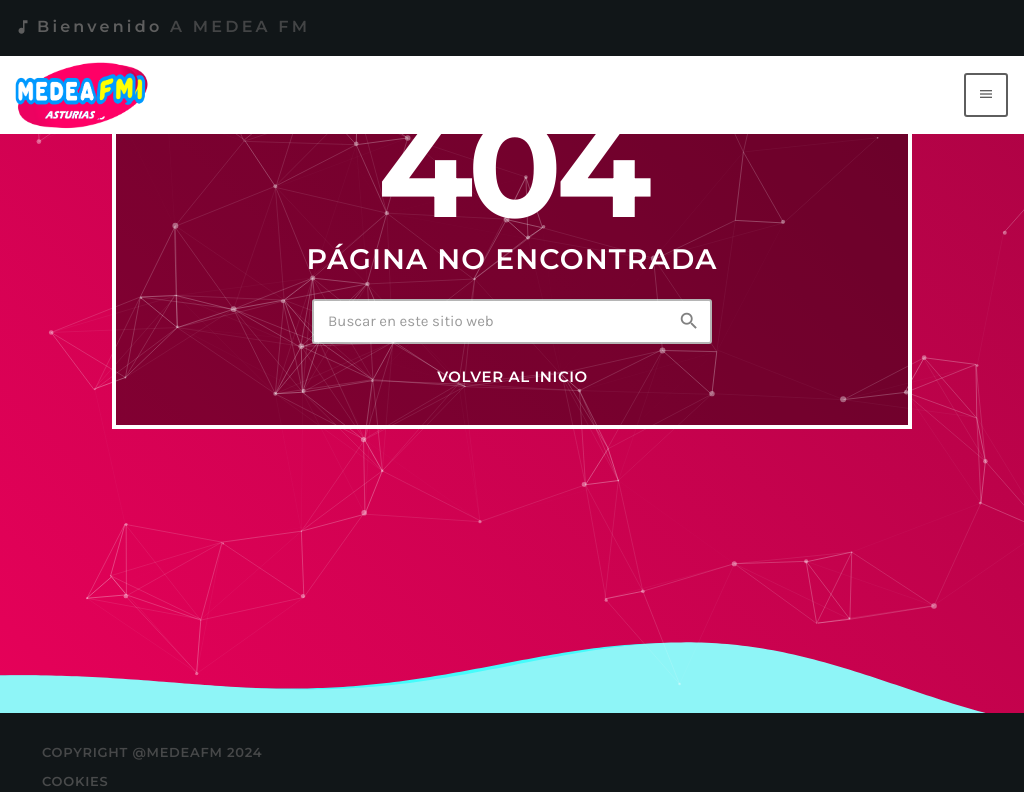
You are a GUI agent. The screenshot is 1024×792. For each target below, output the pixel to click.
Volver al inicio (512, 377)
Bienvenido (162, 27)
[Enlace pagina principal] (85, 95)
